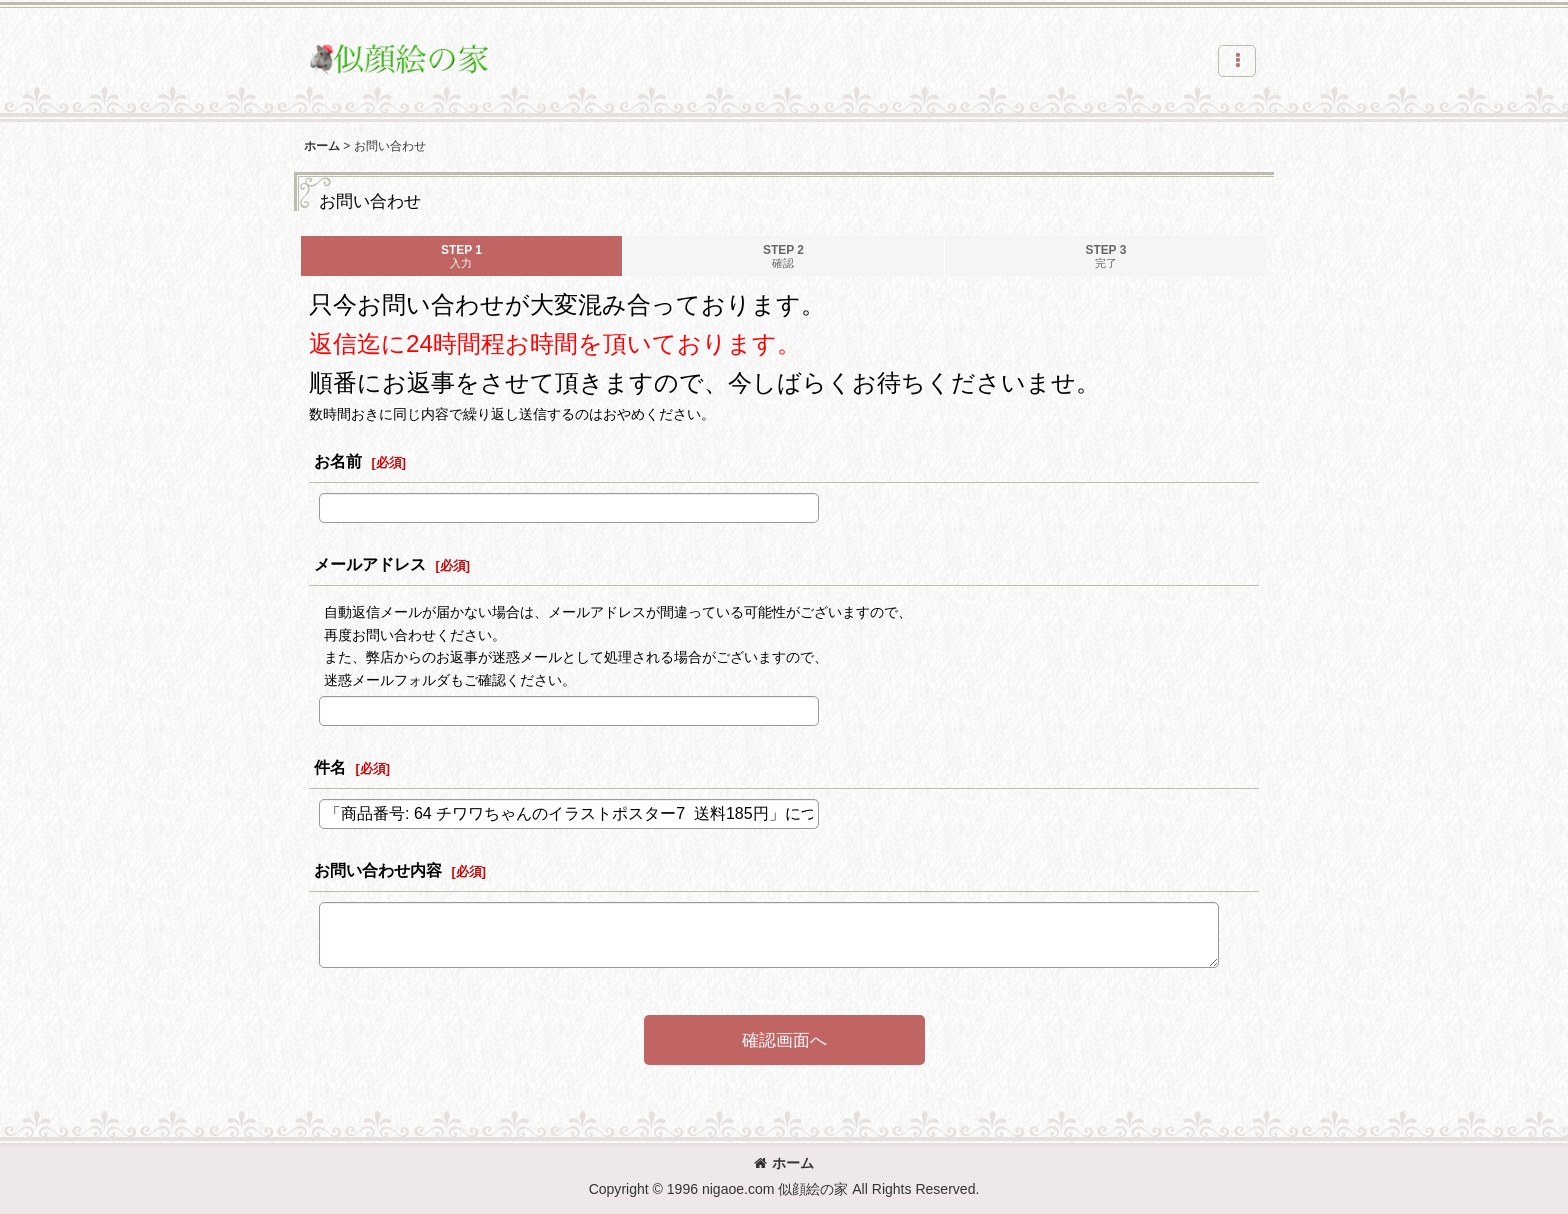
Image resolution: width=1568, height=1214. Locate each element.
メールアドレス (370, 564)
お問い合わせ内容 (378, 870)
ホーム (784, 1163)
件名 (330, 767)
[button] (1237, 61)
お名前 (338, 461)
